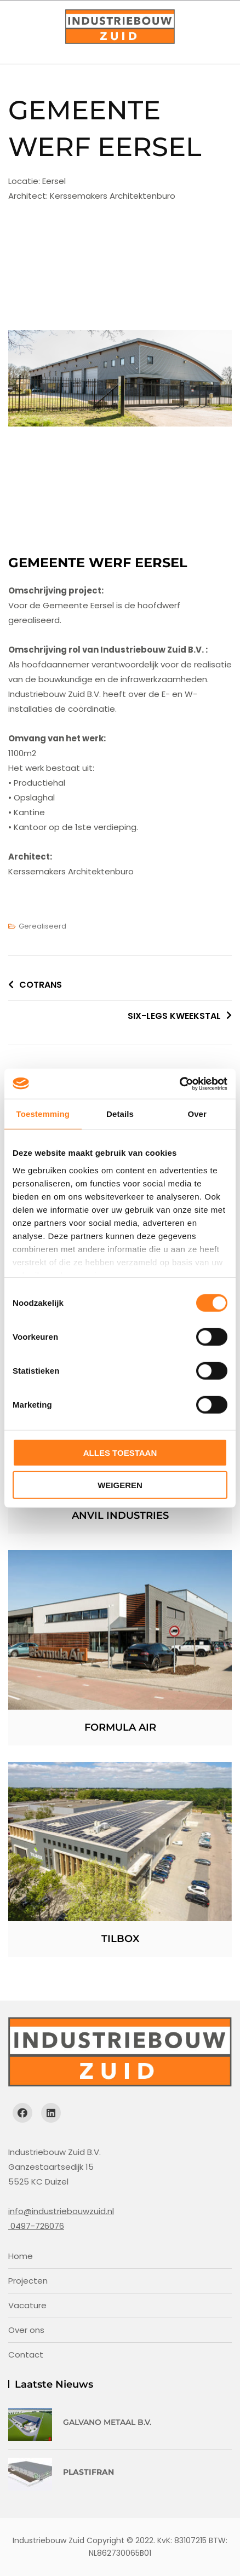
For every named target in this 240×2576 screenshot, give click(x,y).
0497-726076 (36, 2226)
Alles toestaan (120, 1452)
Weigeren (120, 1485)
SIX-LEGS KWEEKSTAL (174, 1016)
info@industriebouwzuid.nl (61, 2211)
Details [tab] (120, 1114)
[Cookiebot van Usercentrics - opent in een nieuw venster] (179, 1083)
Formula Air (120, 1727)
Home (20, 2256)
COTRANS (40, 984)
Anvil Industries (120, 1515)
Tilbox (120, 1939)
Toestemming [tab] (43, 1114)
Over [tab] (197, 1114)
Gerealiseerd (42, 926)
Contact (25, 2354)
